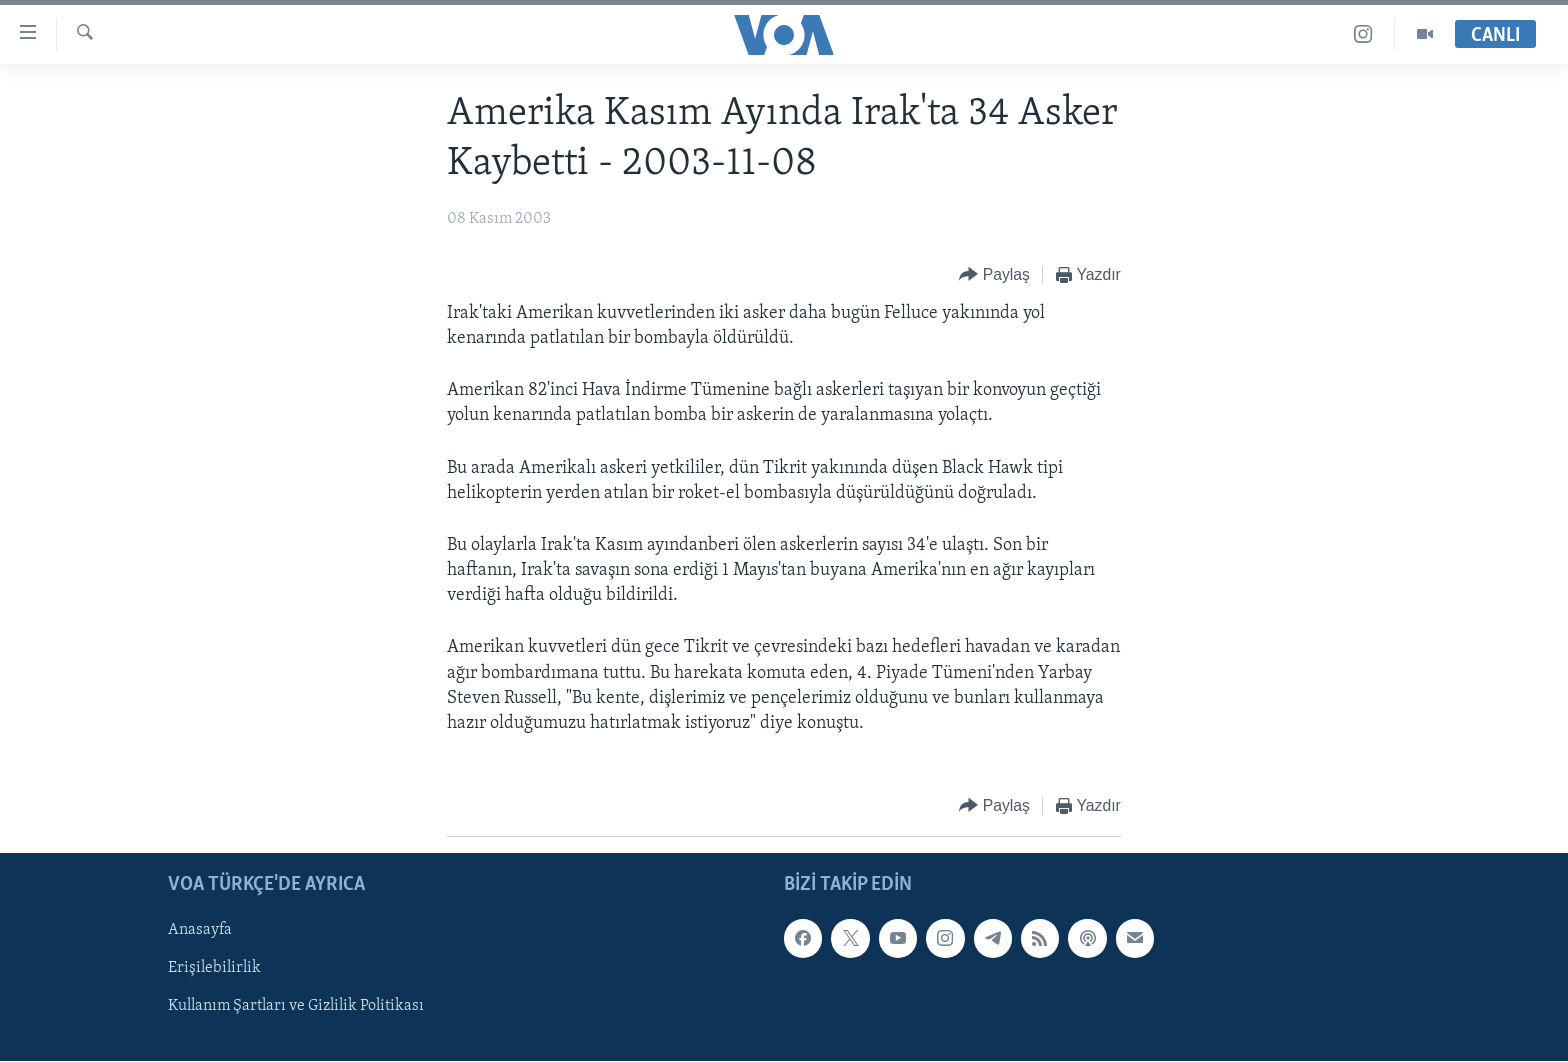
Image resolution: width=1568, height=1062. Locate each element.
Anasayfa (200, 931)
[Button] (994, 275)
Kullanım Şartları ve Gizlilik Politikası (296, 1007)
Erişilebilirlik (214, 969)
